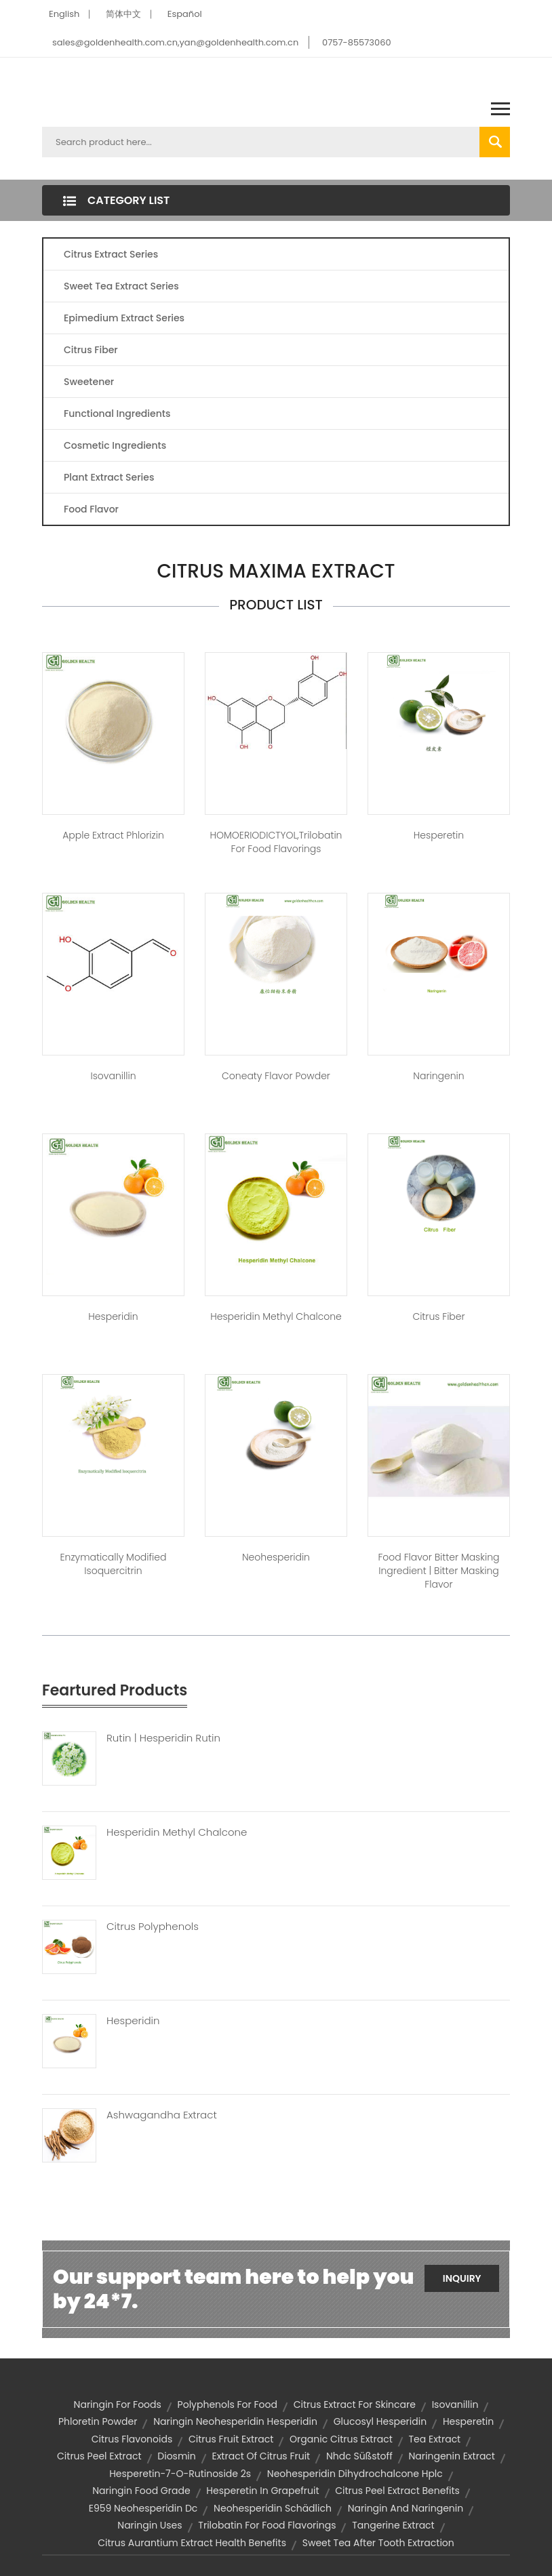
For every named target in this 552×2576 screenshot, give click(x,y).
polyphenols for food (227, 2404)
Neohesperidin (276, 1557)
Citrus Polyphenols (152, 1926)
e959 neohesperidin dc (143, 2508)
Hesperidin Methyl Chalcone (276, 1316)
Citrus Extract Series (111, 254)
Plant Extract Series (109, 477)
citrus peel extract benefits (397, 2490)
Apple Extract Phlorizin (113, 835)
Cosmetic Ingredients (115, 445)
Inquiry (462, 2278)
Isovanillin (113, 1076)
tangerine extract (393, 2525)
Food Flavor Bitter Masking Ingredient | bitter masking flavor (438, 1570)
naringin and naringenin (406, 2508)
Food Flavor (91, 509)
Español (184, 13)
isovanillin (455, 2404)
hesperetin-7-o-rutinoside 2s (180, 2473)
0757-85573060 (356, 42)
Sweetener (89, 381)
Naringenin (438, 1076)
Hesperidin (113, 1316)
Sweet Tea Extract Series (121, 286)
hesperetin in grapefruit (262, 2490)
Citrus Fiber (91, 350)
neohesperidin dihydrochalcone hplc (355, 2473)
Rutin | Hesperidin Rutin (163, 1738)
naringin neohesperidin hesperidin (235, 2421)
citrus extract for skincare (355, 2404)
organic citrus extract (341, 2439)
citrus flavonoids (132, 2439)
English (64, 13)
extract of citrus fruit (261, 2456)
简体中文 (123, 13)
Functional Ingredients (117, 413)
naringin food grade (141, 2490)
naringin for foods (117, 2404)
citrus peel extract (99, 2456)
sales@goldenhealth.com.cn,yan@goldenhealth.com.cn (175, 42)
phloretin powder (98, 2421)
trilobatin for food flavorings (267, 2525)
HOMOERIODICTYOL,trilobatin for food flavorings (276, 842)
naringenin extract (452, 2456)
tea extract (435, 2439)
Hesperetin (439, 835)
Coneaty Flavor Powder (276, 1076)
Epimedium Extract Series (124, 318)
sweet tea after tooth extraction (378, 2543)
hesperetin (468, 2421)
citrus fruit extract (231, 2439)
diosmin (176, 2456)
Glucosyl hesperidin (380, 2421)
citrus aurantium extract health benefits (192, 2543)
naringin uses (149, 2525)
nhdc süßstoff (359, 2456)
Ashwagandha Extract (161, 2115)
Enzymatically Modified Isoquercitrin (113, 1563)
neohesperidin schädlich (273, 2508)
